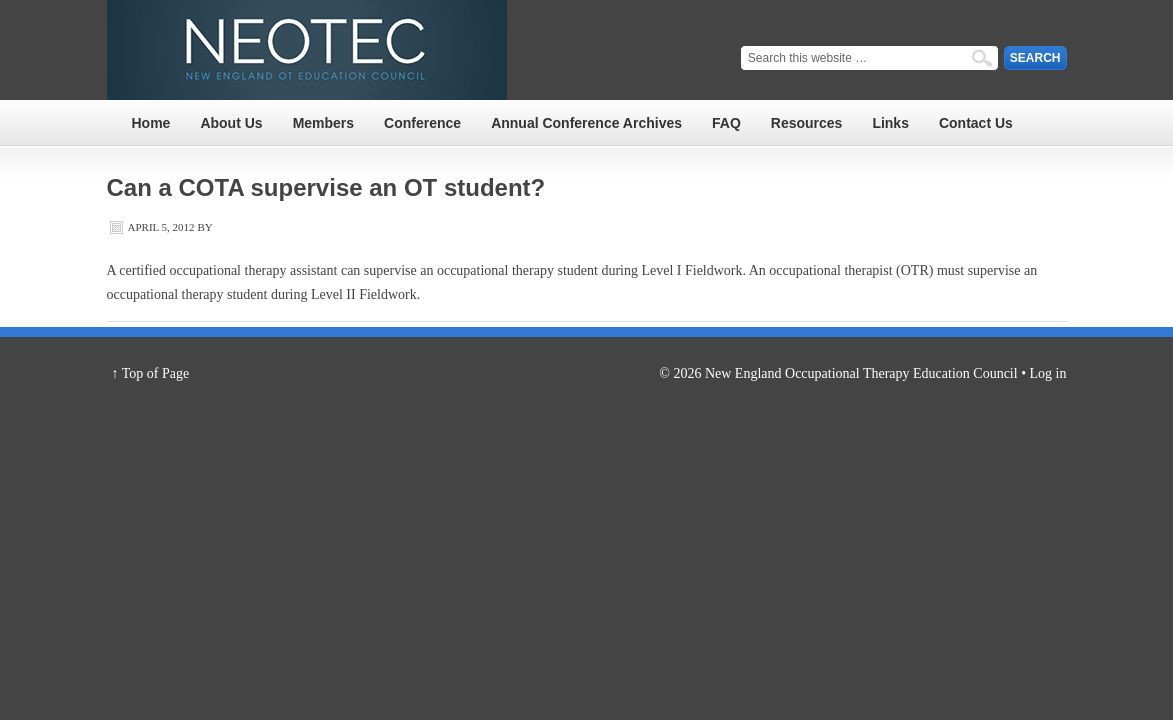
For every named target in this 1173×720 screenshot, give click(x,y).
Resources (807, 123)
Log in (1048, 373)
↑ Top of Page (151, 373)
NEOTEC (307, 50)
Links (890, 123)
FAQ (726, 123)
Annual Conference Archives (586, 123)
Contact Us (976, 123)
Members (323, 123)
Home (151, 123)
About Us (231, 123)
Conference (422, 123)
